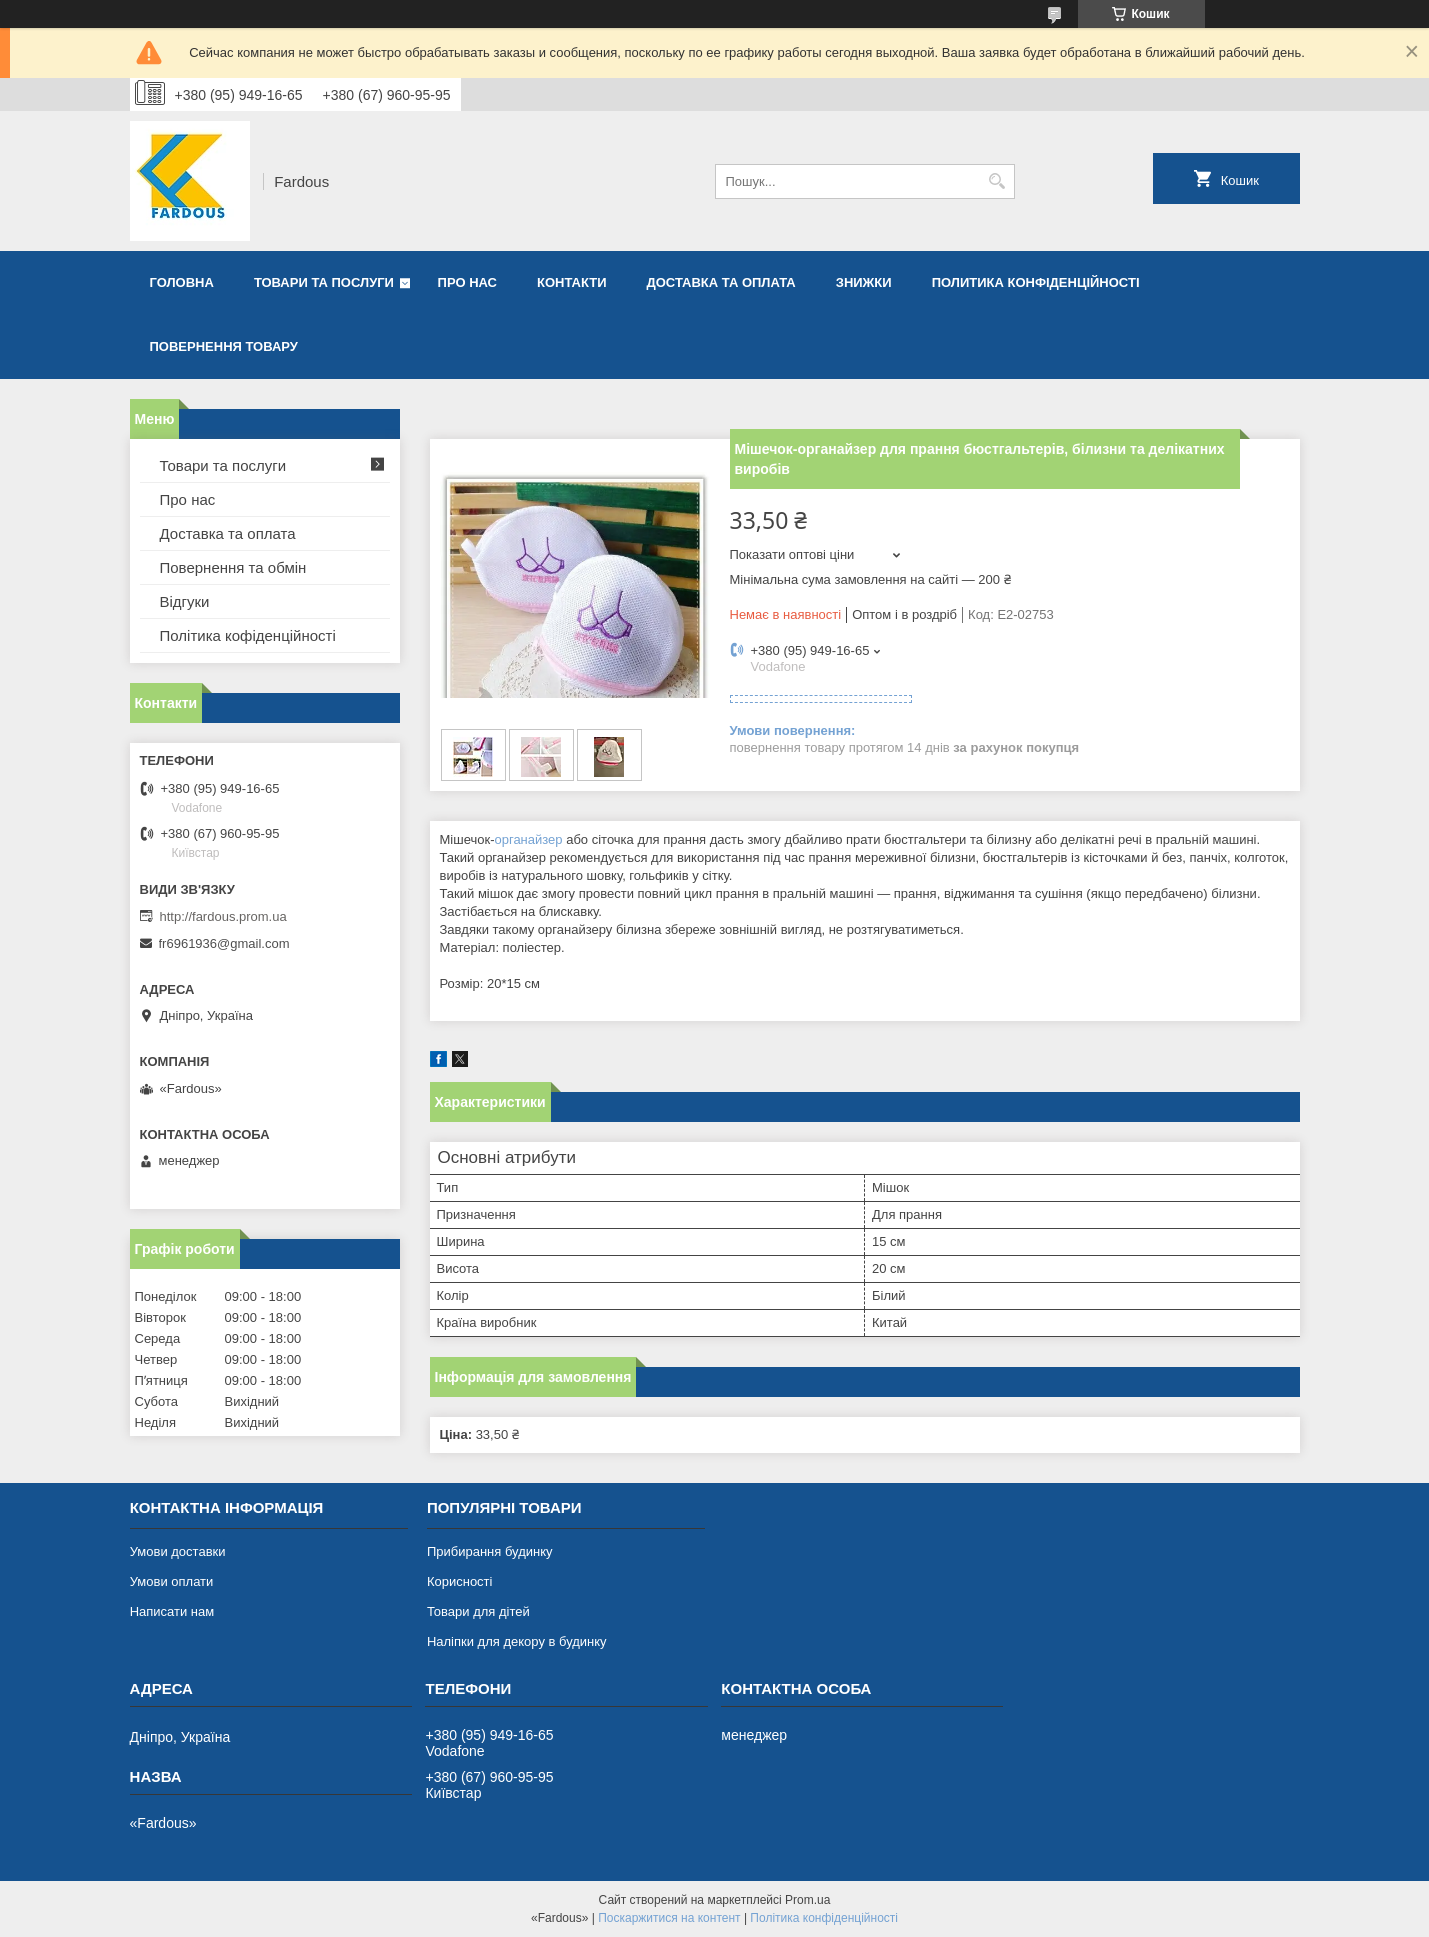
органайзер (528, 839)
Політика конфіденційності (824, 1918)
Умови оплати (172, 1581)
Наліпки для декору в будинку (517, 1641)
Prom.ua (807, 1900)
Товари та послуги (324, 282)
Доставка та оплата (721, 282)
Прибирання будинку (490, 1551)
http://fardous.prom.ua (223, 916)
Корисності (460, 1581)
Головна (182, 282)
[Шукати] (997, 181)
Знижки (864, 282)
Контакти (572, 282)
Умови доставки (178, 1551)
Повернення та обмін (233, 567)
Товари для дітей (478, 1611)
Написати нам (172, 1611)
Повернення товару (224, 346)
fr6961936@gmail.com (224, 943)
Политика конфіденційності (1036, 282)
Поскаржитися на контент (669, 1918)
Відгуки (185, 601)
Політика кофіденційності (248, 635)
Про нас (467, 282)
